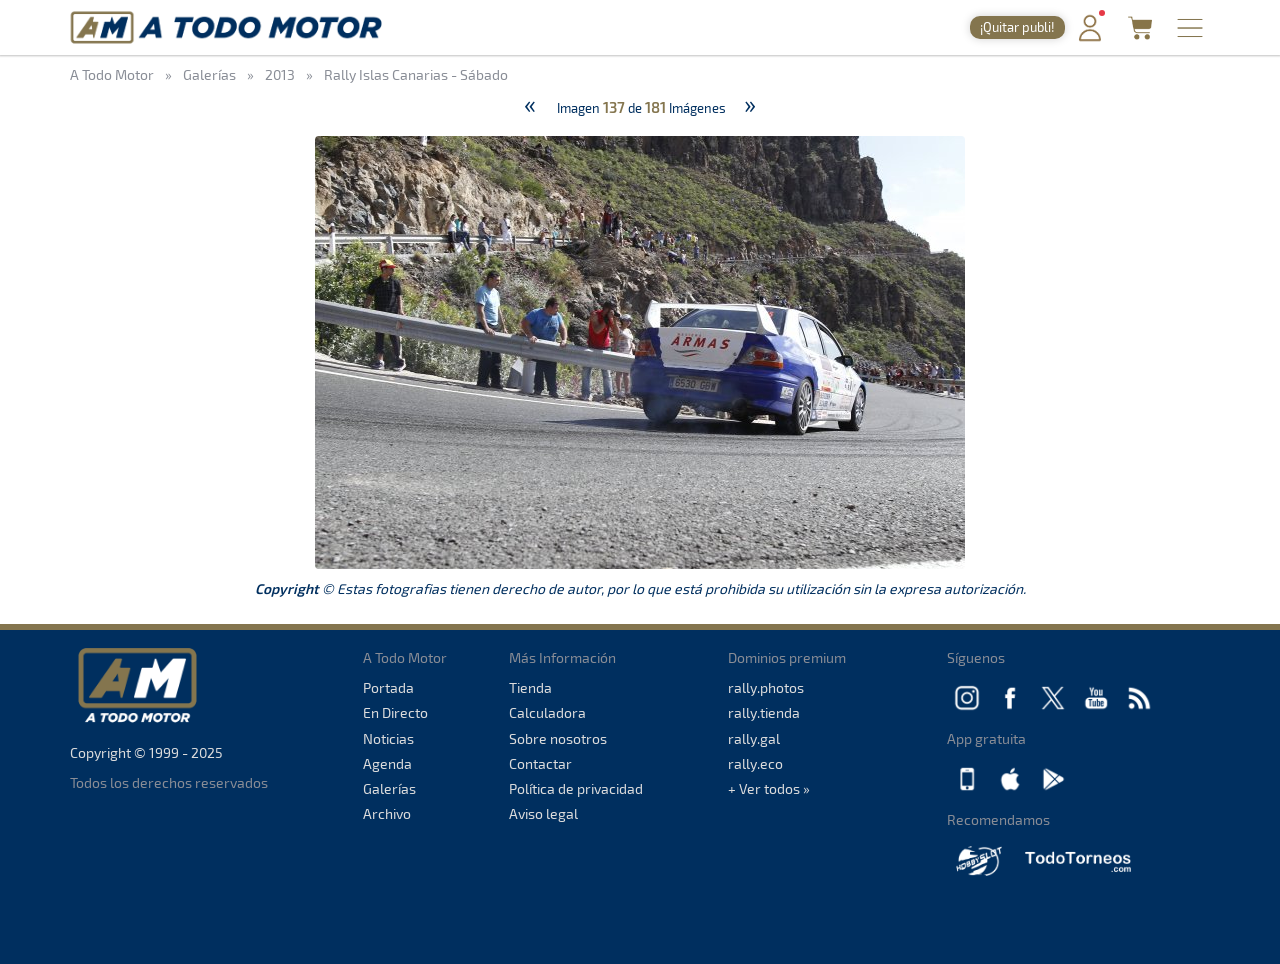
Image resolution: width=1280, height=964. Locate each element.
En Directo (395, 712)
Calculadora (547, 712)
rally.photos (766, 687)
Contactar (540, 763)
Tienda (530, 687)
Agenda (387, 763)
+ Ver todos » (769, 788)
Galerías (389, 788)
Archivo (387, 813)
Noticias (388, 738)
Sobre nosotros (558, 738)
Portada (388, 687)
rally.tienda (764, 712)
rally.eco (755, 763)
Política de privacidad (576, 788)
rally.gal (754, 738)
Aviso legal (543, 813)
